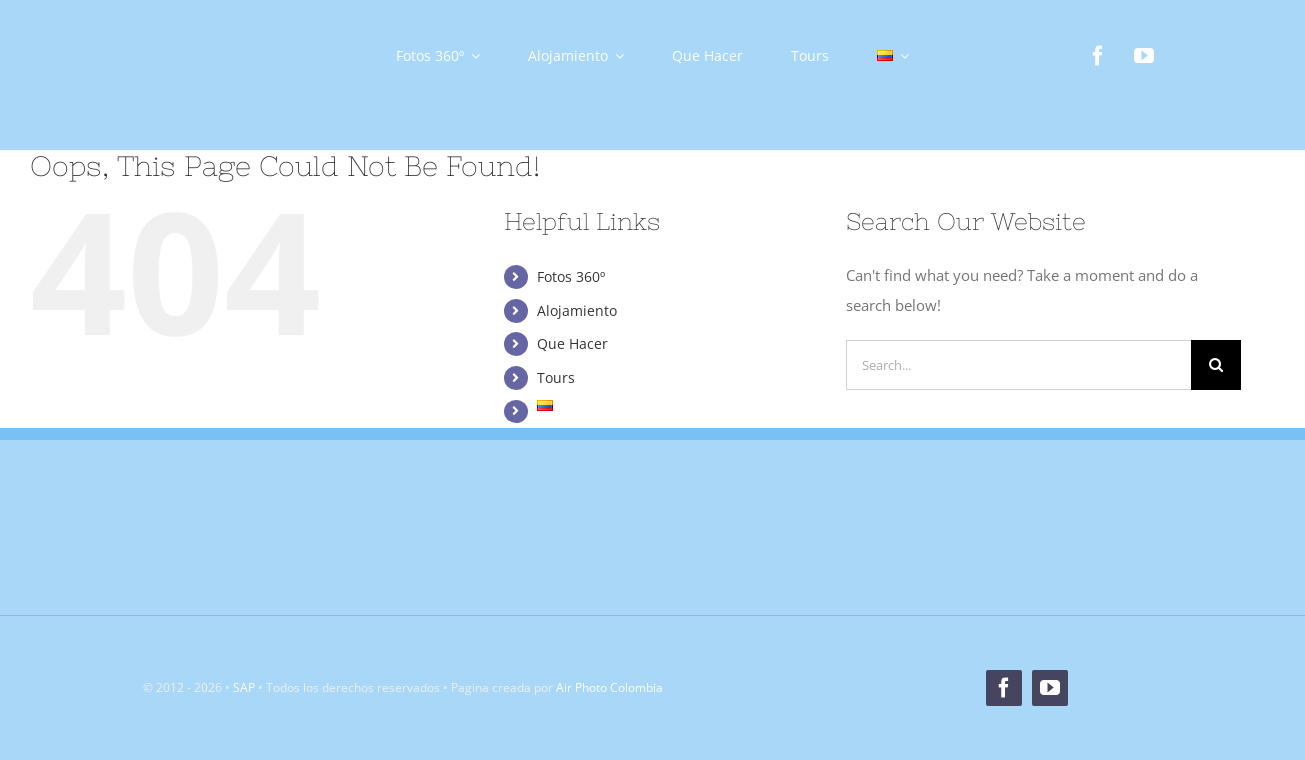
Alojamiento (577, 310)
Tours (556, 377)
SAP (244, 687)
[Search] (1216, 365)
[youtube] (1144, 56)
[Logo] (184, 27)
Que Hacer (572, 343)
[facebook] (1098, 56)
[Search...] (1018, 365)
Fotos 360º (571, 276)
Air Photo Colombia (609, 687)
